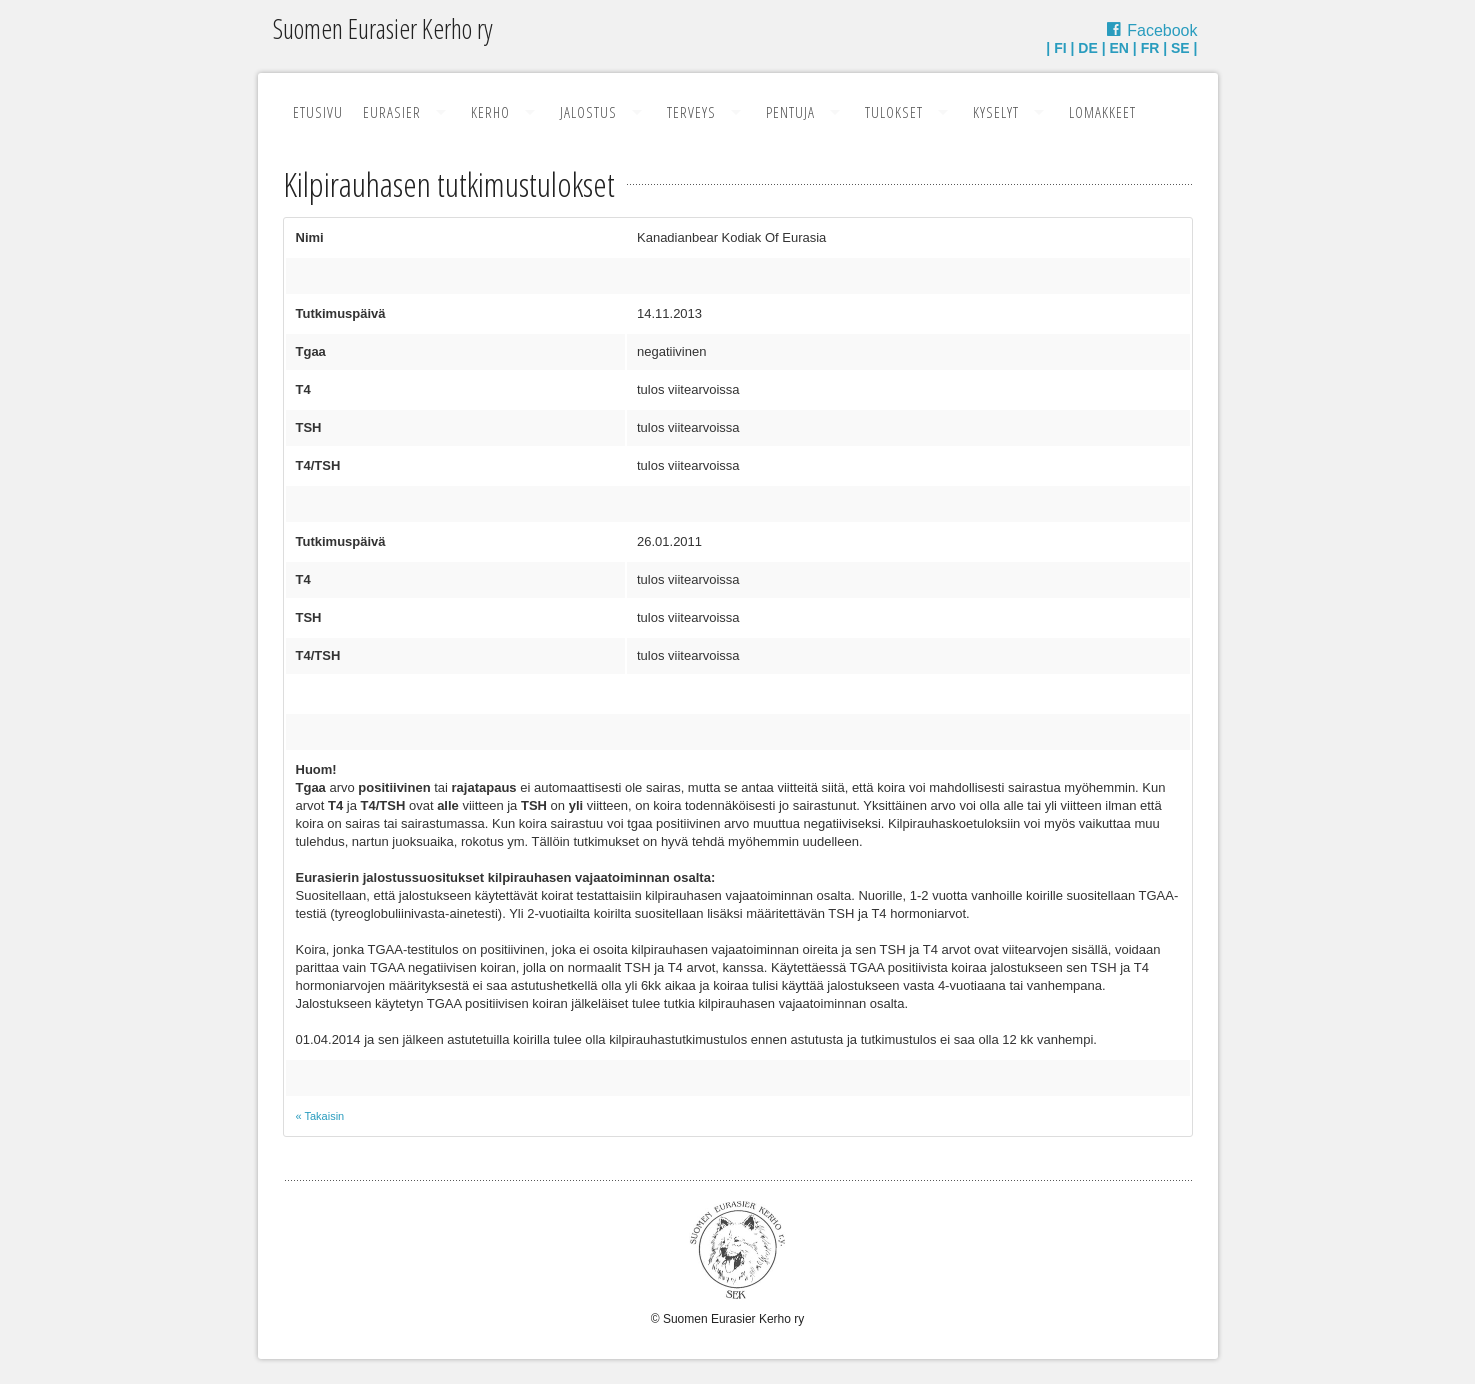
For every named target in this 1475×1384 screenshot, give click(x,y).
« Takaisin (320, 1116)
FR (1150, 48)
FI (1060, 48)
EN (1118, 48)
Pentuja (790, 112)
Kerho (490, 112)
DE (1087, 48)
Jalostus (588, 112)
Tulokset (894, 112)
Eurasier (392, 112)
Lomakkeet (1102, 112)
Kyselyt (996, 112)
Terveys (691, 112)
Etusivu (318, 112)
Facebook (1162, 30)
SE (1180, 48)
